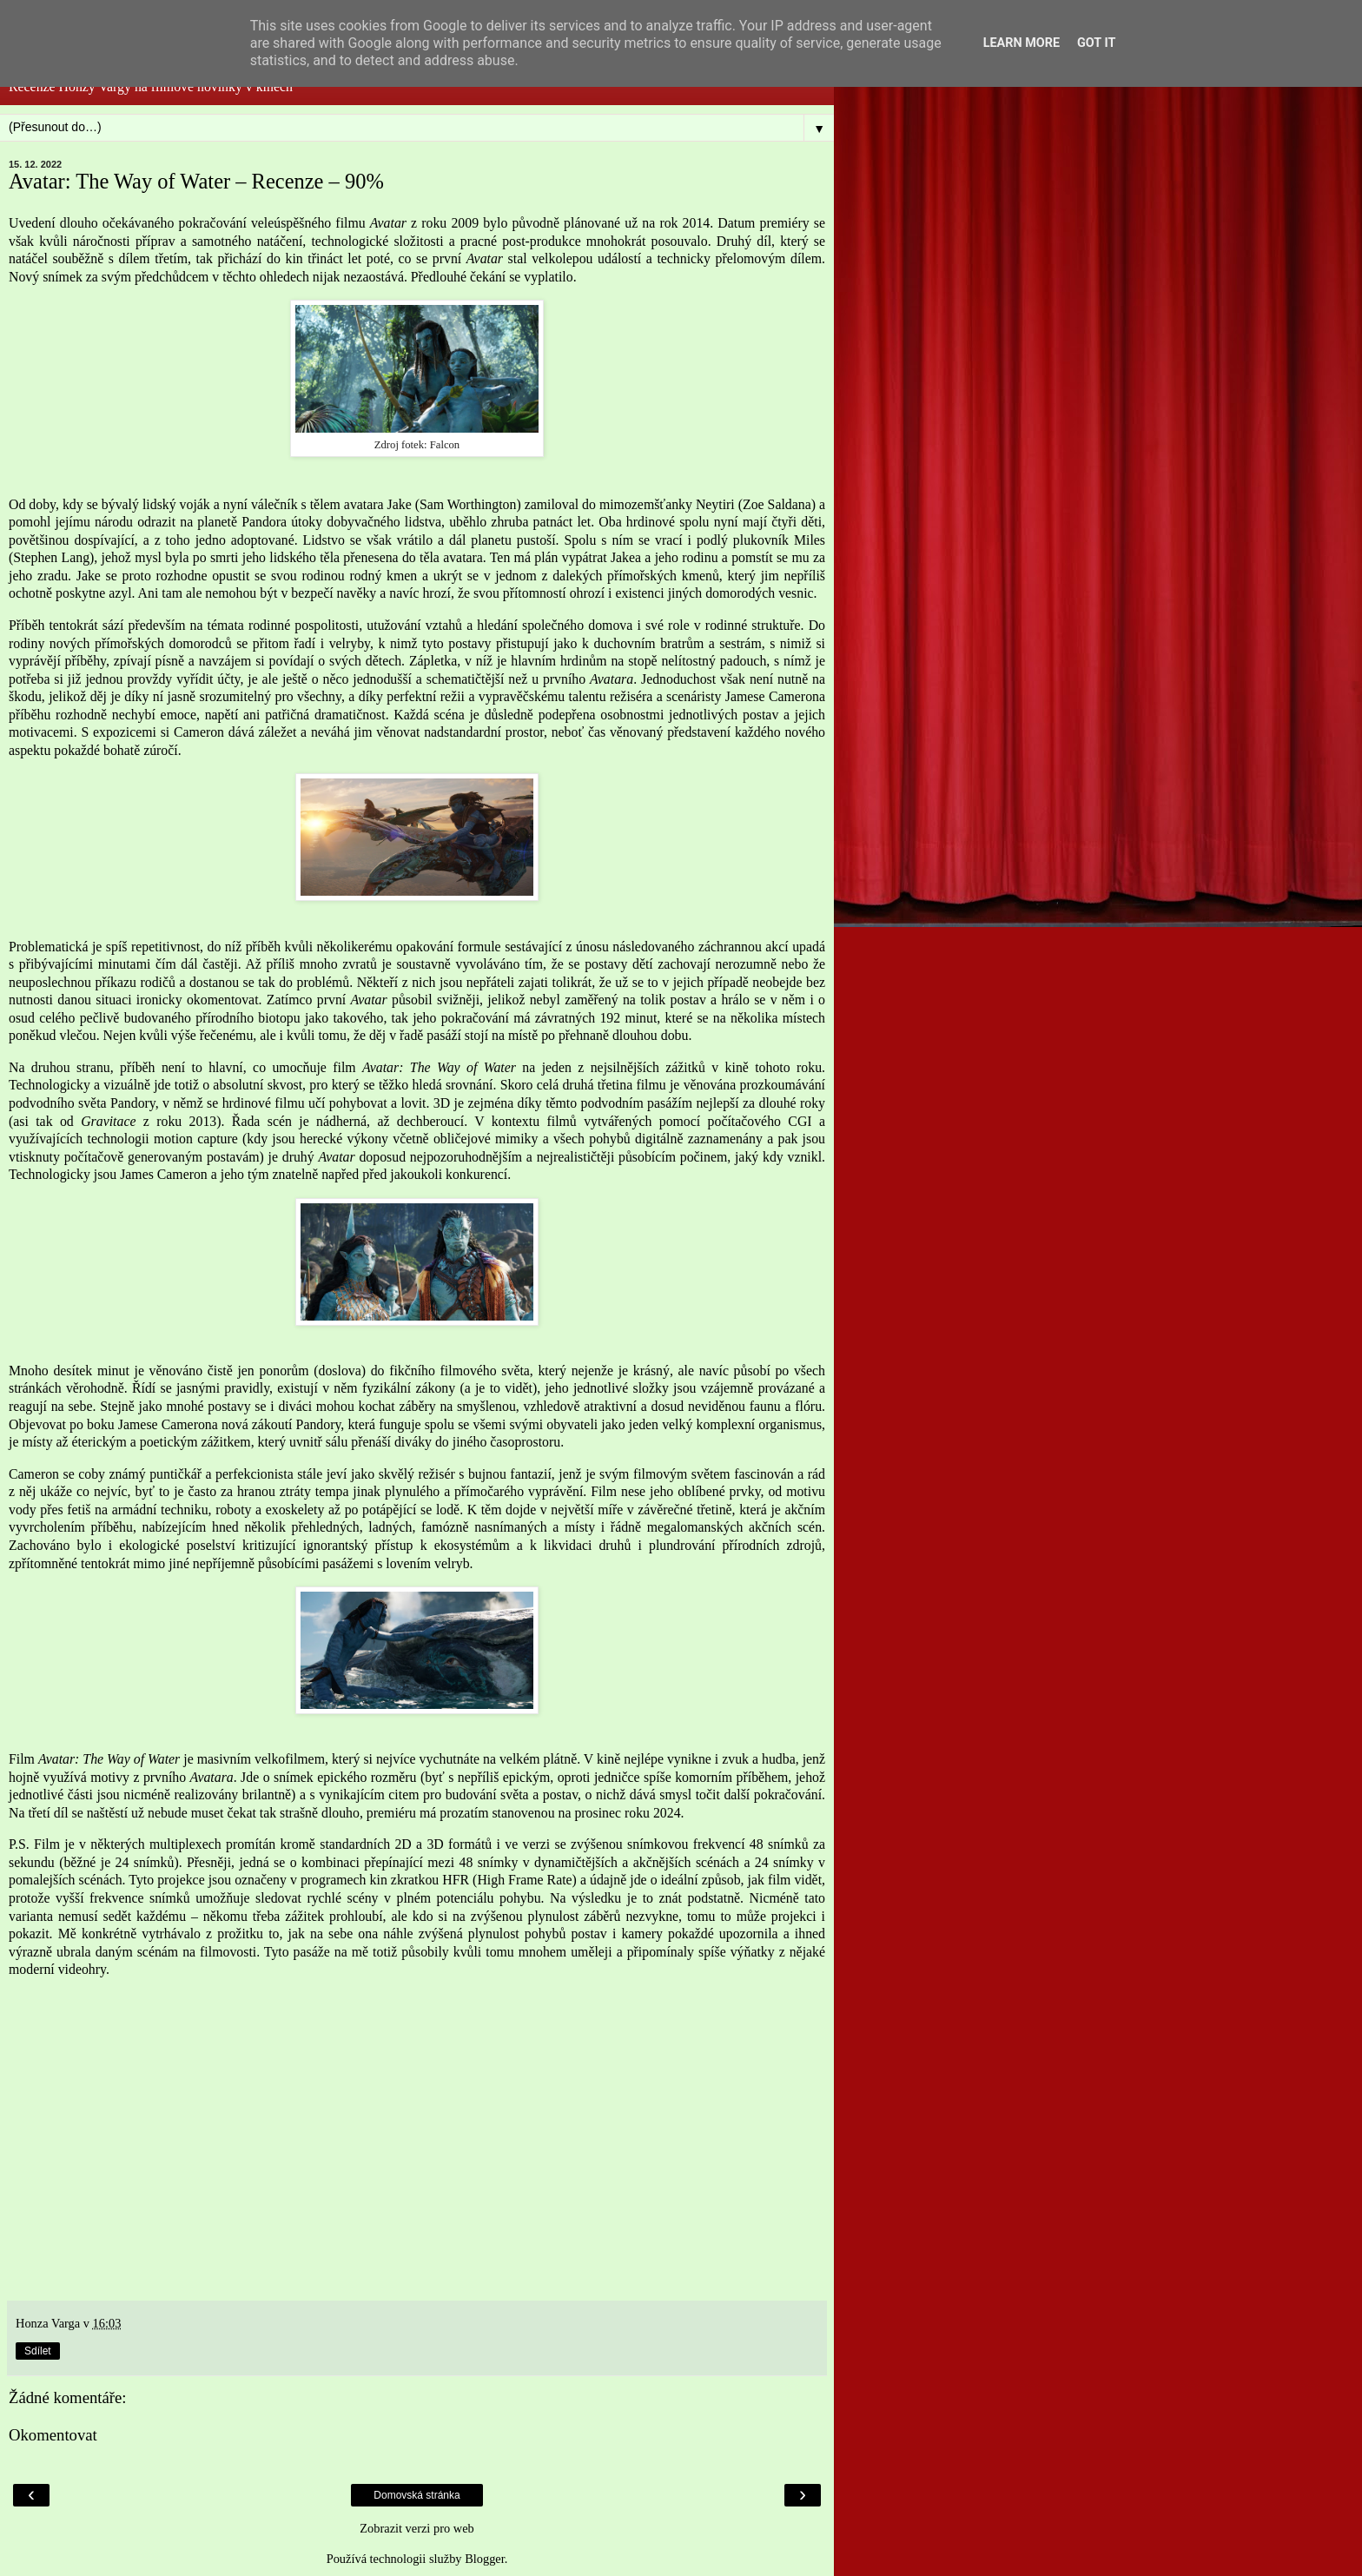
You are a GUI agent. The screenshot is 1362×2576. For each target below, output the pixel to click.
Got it (1096, 43)
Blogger (485, 2559)
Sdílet (37, 2351)
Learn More (1021, 43)
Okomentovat (53, 2435)
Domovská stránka (417, 2495)
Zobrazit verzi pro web (416, 2528)
